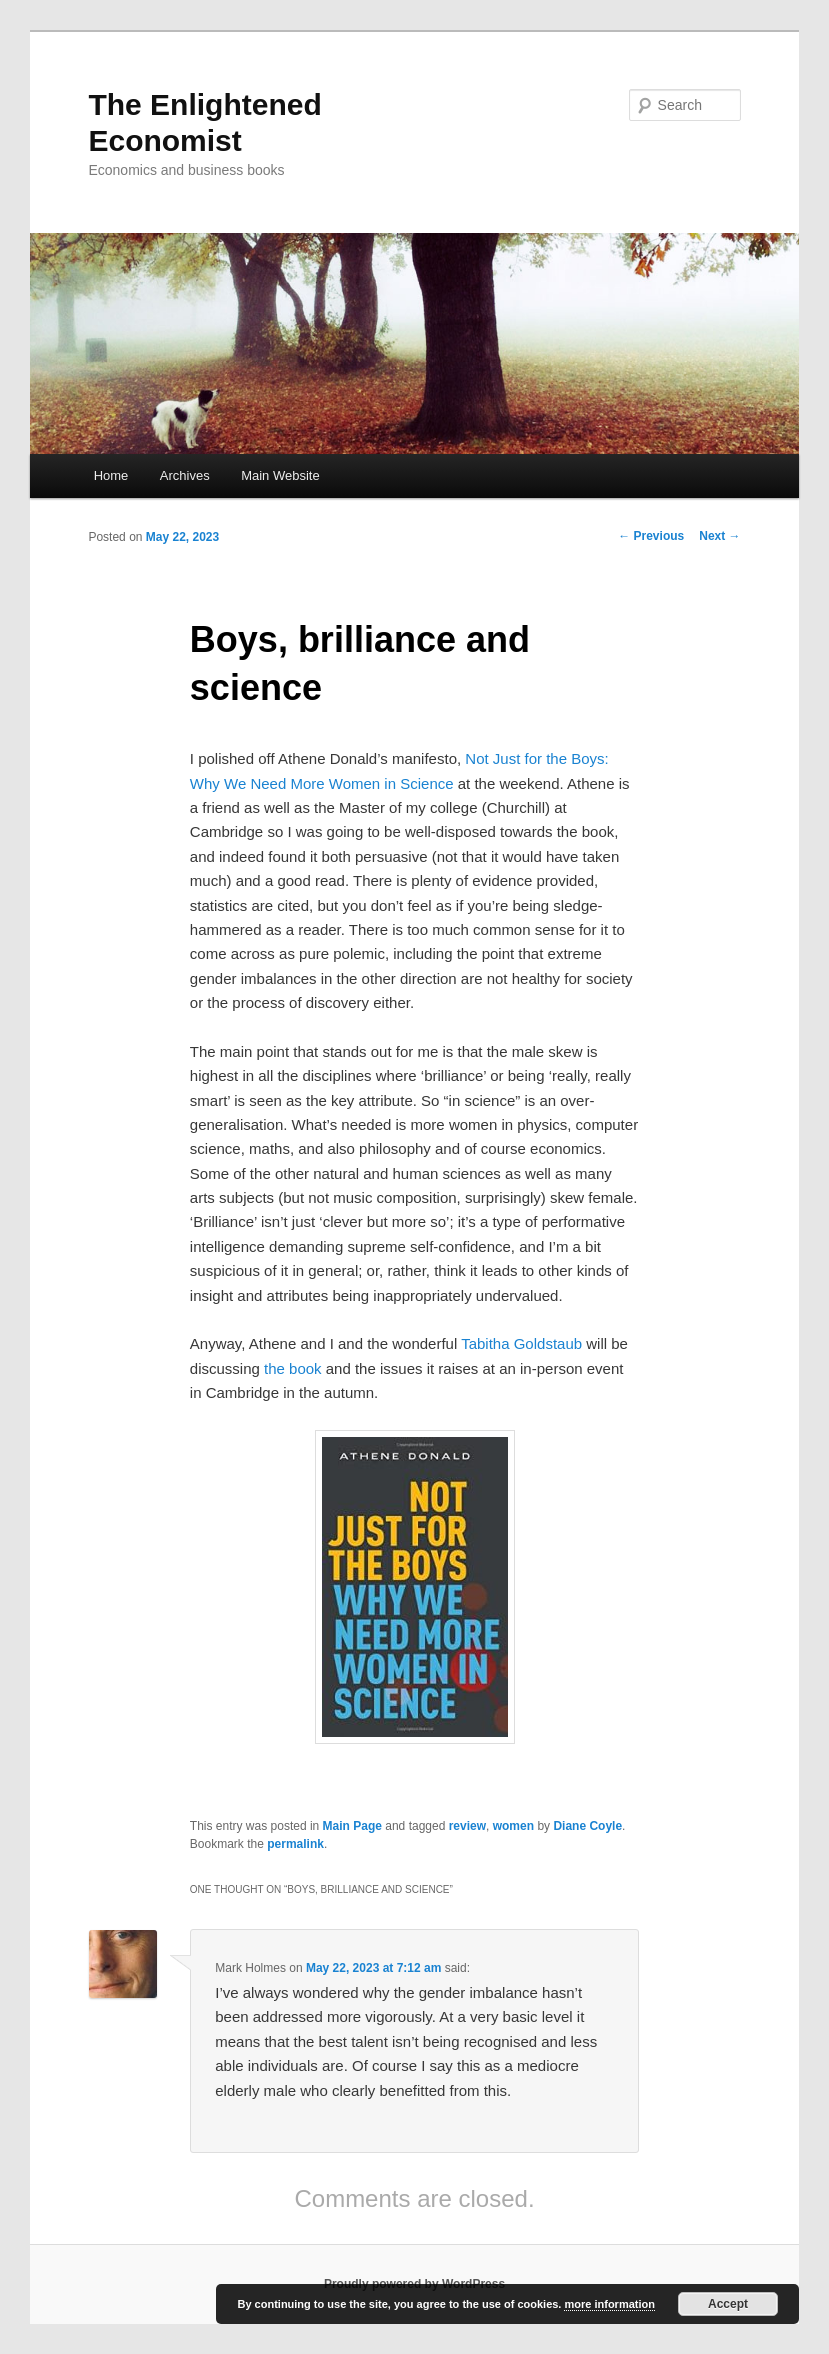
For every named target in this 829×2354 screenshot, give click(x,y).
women (513, 1826)
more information (609, 2304)
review (467, 1826)
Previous (651, 536)
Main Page (352, 1826)
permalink (295, 1844)
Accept (728, 2304)
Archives (185, 475)
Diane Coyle (587, 1826)
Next (719, 536)
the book (293, 1368)
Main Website (280, 475)
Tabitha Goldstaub (521, 1343)
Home (111, 475)
